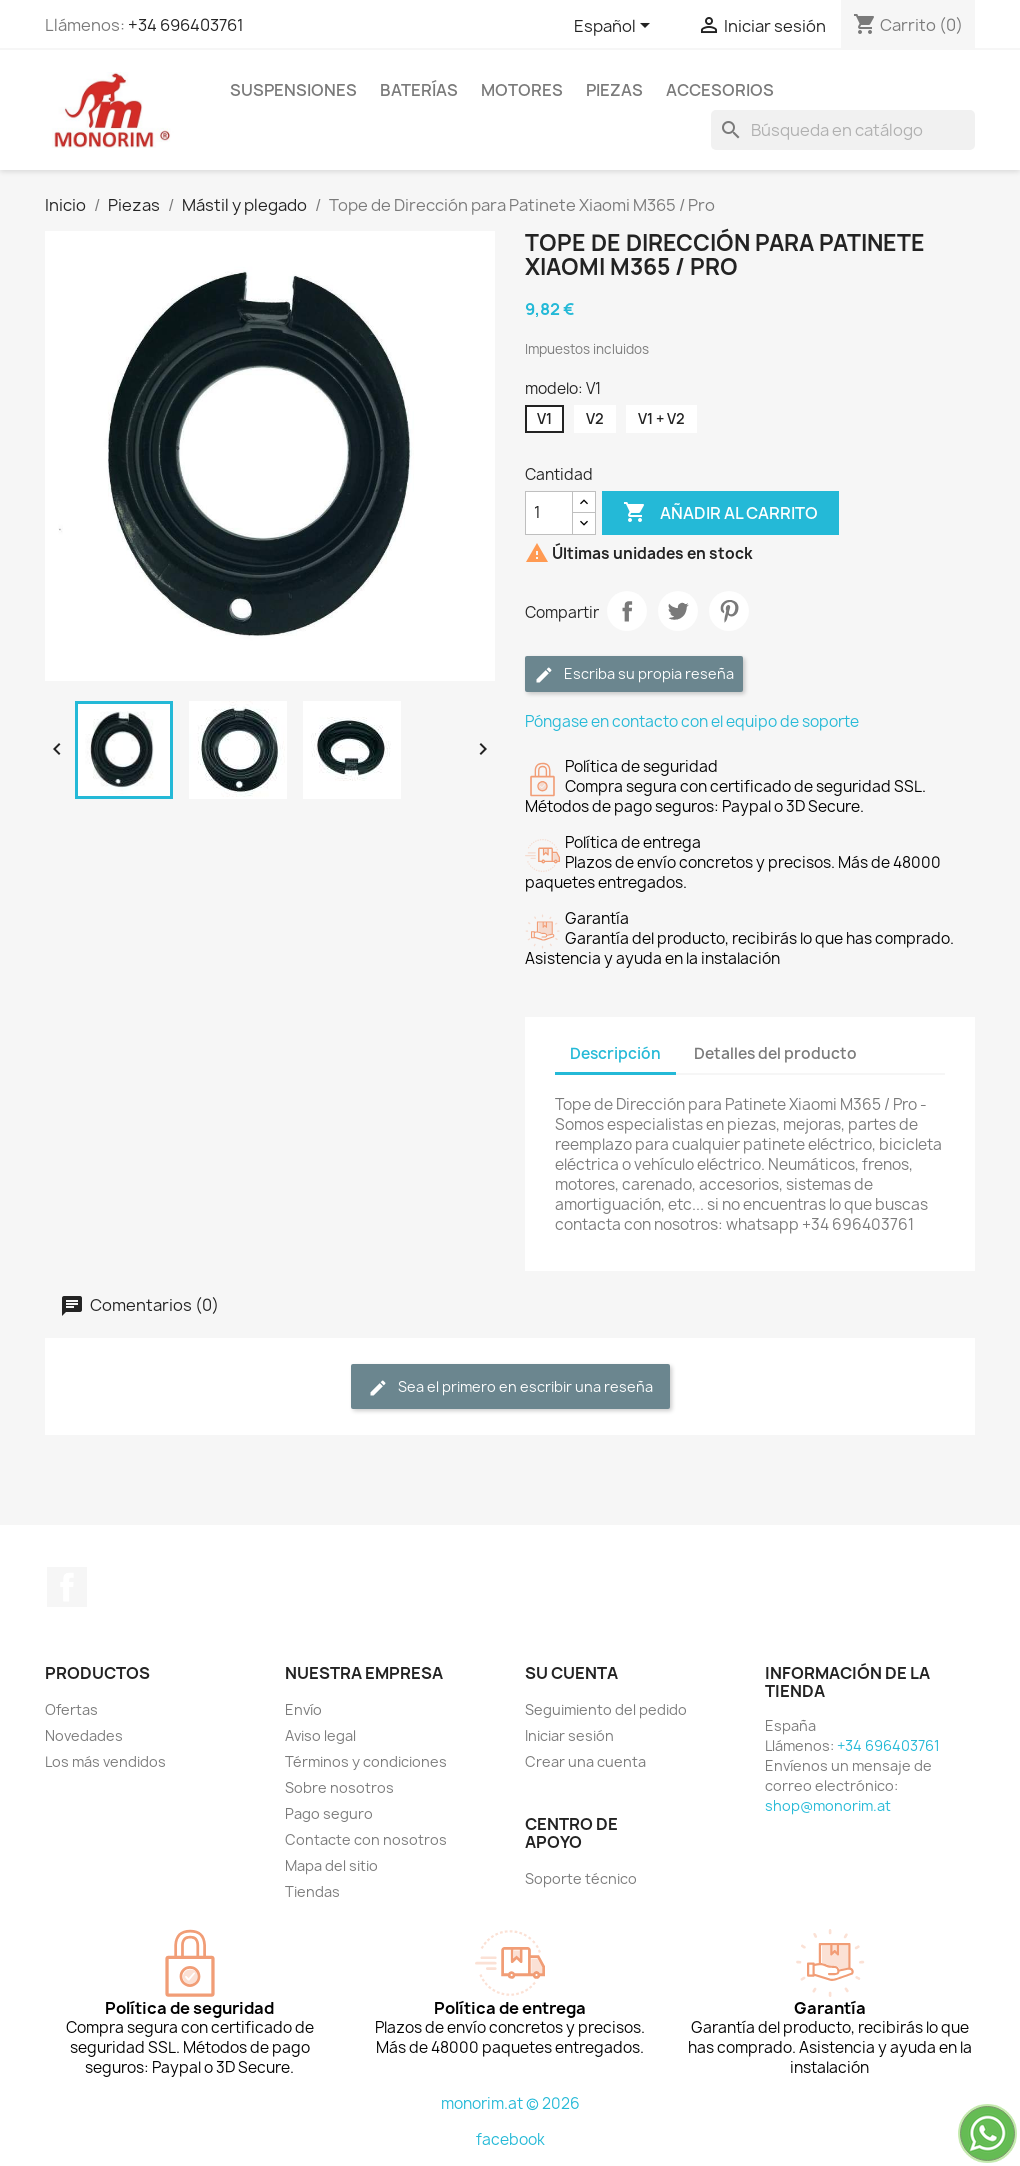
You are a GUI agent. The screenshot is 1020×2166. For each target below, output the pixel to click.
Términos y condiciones (366, 1761)
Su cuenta (571, 1673)
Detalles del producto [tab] (775, 1053)
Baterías (419, 90)
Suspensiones (293, 90)
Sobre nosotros (339, 1787)
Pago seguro (329, 1813)
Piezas (614, 90)
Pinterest (729, 611)
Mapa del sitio (331, 1865)
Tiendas (312, 1891)
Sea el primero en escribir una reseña (510, 1387)
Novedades (84, 1735)
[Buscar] (843, 130)
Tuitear (678, 611)
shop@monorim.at (828, 1805)
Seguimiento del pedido (606, 1709)
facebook (510, 2139)
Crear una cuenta (585, 1761)
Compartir (627, 611)
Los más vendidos (105, 1761)
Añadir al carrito (720, 513)
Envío (303, 1709)
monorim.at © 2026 (510, 2103)
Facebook (67, 1587)
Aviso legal (320, 1735)
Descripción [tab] (615, 1053)
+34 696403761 (186, 25)
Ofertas (71, 1709)
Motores (522, 90)
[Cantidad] (549, 513)
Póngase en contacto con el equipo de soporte (692, 721)
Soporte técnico (581, 1878)
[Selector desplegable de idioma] (615, 27)
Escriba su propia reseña (634, 674)
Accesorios (720, 90)
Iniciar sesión (569, 1735)
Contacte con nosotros (366, 1839)
